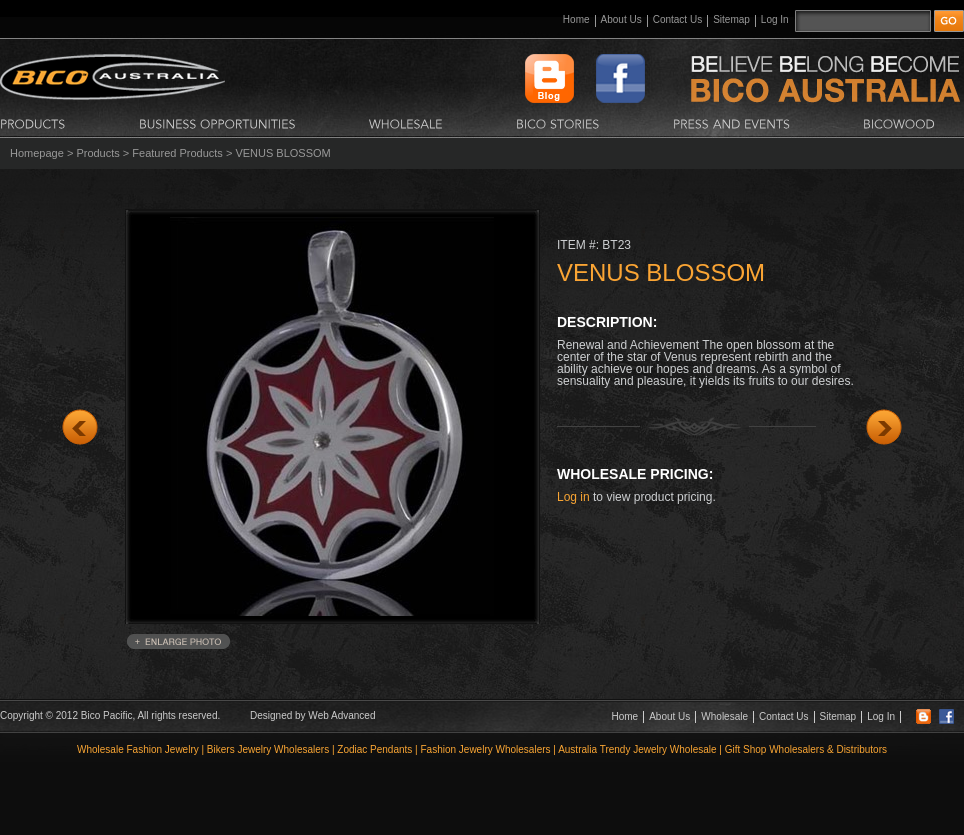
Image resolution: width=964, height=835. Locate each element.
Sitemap (731, 19)
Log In (775, 19)
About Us (621, 19)
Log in (573, 497)
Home (576, 19)
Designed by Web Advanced (312, 715)
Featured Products (177, 153)
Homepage (37, 153)
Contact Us (677, 19)
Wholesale (724, 716)
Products (97, 153)
